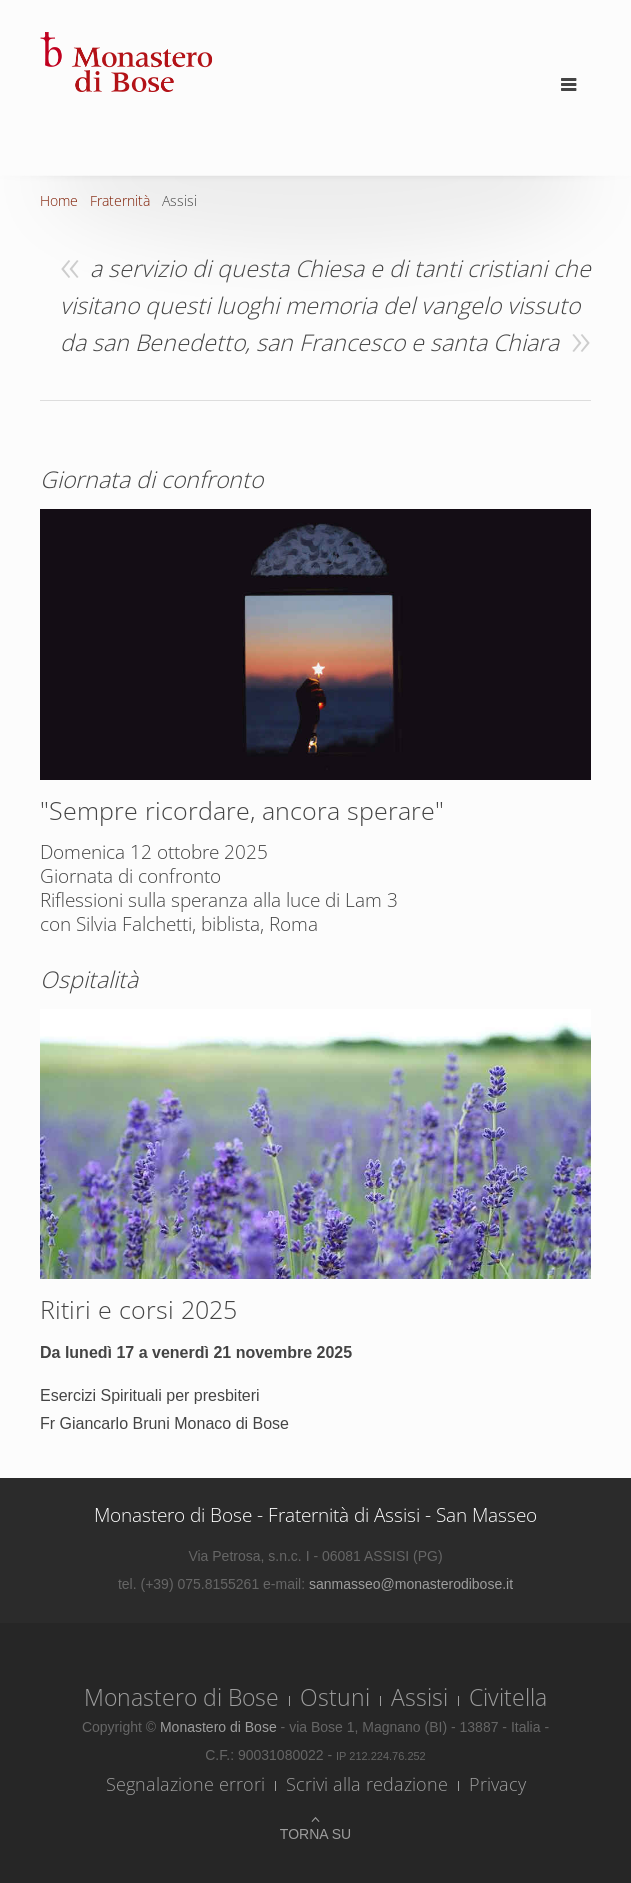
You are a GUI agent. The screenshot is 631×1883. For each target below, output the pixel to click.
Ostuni (335, 1697)
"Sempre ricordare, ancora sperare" (242, 810)
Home (59, 200)
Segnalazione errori (185, 1784)
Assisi (419, 1697)
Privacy (497, 1784)
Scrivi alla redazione (367, 1784)
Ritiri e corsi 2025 (138, 1309)
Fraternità (120, 200)
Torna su (315, 1834)
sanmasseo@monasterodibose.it (411, 1584)
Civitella (508, 1697)
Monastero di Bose (181, 1697)
